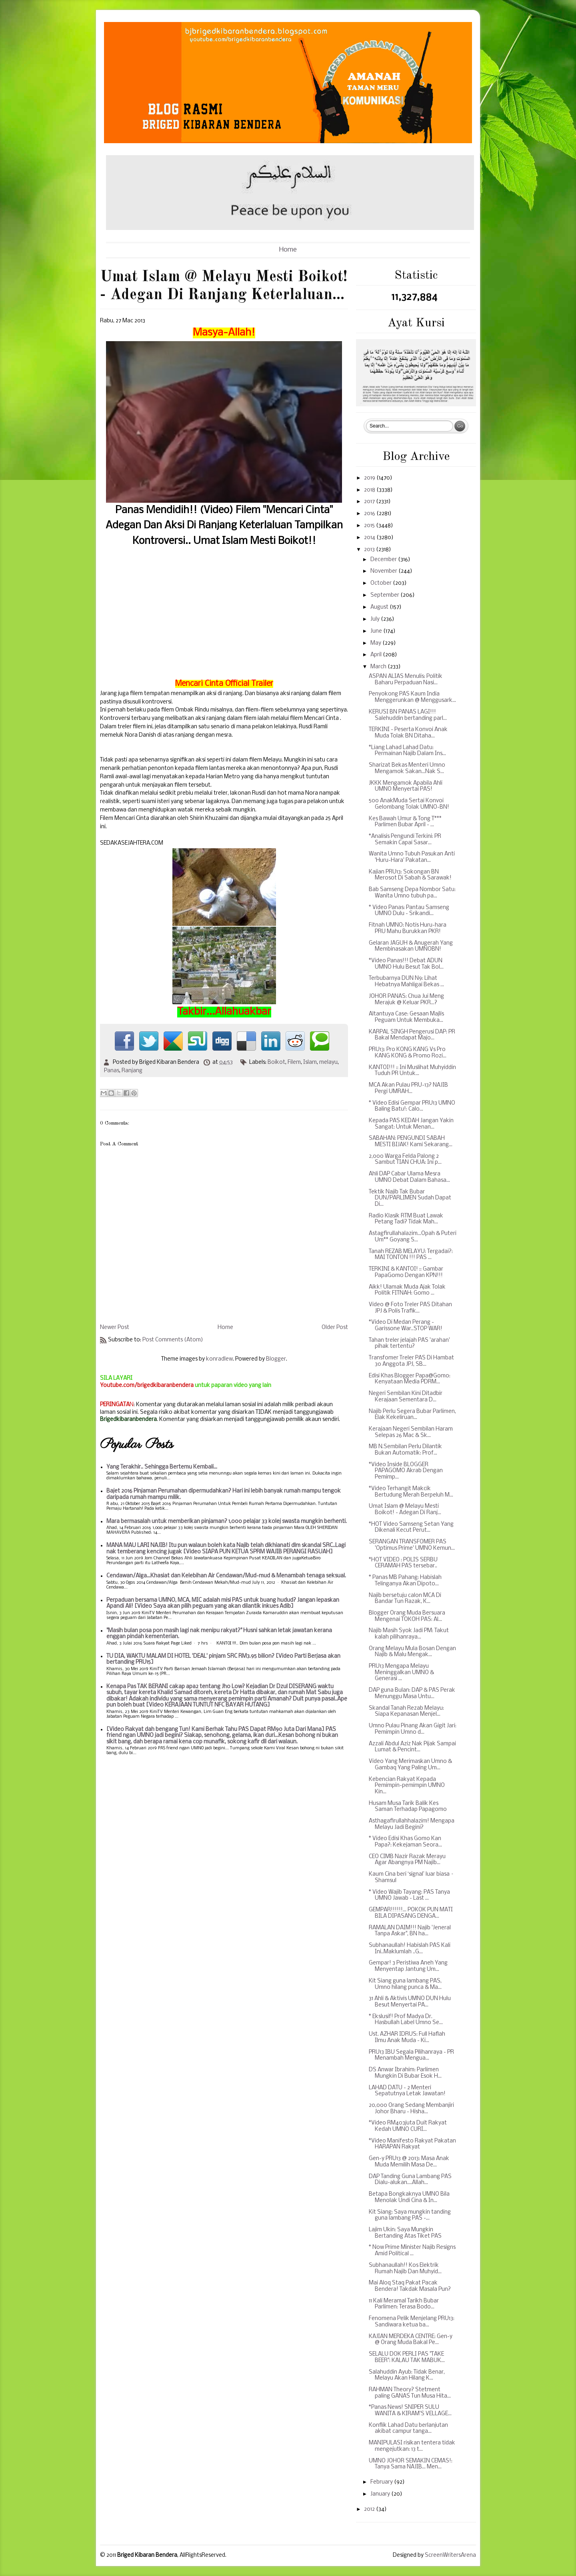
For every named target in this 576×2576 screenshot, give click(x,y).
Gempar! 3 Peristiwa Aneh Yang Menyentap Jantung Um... (408, 1966)
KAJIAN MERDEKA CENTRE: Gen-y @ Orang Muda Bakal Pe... (410, 2340)
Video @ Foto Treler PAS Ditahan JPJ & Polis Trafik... (410, 1308)
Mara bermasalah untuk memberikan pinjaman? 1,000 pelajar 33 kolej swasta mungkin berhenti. (226, 1522)
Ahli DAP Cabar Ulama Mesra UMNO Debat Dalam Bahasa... (409, 1177)
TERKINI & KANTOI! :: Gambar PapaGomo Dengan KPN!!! (406, 1272)
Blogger (276, 1359)
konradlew (219, 1359)
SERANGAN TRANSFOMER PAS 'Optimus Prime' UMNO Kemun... (412, 1545)
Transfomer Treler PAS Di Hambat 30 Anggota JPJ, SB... (411, 1361)
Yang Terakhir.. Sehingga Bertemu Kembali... (161, 1467)
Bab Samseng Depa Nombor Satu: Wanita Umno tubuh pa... (412, 893)
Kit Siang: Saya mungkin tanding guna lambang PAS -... (410, 2215)
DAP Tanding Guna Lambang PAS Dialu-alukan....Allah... (410, 2180)
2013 (370, 550)
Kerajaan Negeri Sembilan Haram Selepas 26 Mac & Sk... (411, 1432)
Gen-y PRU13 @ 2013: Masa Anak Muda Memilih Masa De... (409, 2162)
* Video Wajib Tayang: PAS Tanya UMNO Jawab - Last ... (409, 1895)
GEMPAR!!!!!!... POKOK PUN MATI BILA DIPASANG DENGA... (411, 1913)
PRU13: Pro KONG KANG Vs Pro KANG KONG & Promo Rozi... (407, 1053)
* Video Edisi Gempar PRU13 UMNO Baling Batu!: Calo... (412, 1106)
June (376, 631)
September (385, 595)
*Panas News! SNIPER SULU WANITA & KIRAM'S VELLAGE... (410, 2410)
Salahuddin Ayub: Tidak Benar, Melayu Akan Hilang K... (407, 2375)
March (379, 667)
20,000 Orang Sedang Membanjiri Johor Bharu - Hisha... (411, 2108)
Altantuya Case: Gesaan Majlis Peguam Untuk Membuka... (406, 1017)
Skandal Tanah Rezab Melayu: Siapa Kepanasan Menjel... (406, 1711)
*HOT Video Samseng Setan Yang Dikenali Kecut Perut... (411, 1527)
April (376, 655)
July (375, 619)
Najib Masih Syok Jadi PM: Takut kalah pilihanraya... (409, 1634)
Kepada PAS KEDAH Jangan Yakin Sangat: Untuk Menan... (411, 1124)
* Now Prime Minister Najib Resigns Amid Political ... (412, 2250)
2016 (370, 514)
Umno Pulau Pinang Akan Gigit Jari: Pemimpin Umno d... (412, 1729)
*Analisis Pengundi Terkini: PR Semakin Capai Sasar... (405, 839)
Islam (310, 1062)
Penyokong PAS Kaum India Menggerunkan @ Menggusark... (412, 697)
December (384, 560)
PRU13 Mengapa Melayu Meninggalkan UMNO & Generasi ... (401, 1672)
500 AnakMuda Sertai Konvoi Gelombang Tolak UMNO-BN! (409, 804)
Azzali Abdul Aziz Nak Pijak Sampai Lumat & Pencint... (412, 1747)
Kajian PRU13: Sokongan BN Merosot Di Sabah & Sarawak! (410, 875)
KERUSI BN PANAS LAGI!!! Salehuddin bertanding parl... (408, 715)
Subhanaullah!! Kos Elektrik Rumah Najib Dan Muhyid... (405, 2268)
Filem (294, 1062)
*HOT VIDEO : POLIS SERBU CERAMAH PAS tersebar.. (403, 1563)
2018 (370, 490)
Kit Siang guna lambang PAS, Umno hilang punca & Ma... (405, 1984)
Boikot (276, 1062)
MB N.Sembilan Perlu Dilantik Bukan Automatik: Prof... (405, 1450)
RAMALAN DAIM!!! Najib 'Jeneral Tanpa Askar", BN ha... (410, 1931)
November (384, 571)
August (380, 607)
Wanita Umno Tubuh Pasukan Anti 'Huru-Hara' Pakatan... (412, 857)
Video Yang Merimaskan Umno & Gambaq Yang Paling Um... (410, 1765)
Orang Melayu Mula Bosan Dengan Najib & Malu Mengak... (412, 1652)
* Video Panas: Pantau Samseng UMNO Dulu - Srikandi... (409, 911)
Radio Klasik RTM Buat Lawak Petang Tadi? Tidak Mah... (406, 1219)
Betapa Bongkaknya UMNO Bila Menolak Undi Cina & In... (409, 2197)
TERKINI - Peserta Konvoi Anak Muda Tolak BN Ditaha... (408, 733)
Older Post (335, 1328)
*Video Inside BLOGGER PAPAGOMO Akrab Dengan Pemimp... (406, 1471)
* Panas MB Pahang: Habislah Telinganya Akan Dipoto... (405, 1581)
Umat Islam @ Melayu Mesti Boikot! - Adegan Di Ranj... (405, 1509)
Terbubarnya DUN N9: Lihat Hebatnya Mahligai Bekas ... (406, 981)
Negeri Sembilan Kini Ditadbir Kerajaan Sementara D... (405, 1397)
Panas (111, 1071)
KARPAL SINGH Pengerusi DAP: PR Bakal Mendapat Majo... (412, 1035)
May (376, 643)
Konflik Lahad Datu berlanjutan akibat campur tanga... (408, 2428)
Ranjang (132, 1071)
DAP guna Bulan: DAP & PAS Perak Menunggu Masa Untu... (412, 1693)
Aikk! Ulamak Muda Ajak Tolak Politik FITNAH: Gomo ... (407, 1290)
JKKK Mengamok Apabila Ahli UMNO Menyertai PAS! (405, 786)
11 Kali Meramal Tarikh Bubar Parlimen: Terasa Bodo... (404, 2304)
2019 (370, 478)
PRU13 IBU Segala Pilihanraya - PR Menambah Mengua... (411, 2055)
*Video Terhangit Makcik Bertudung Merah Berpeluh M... (411, 1492)
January (380, 2494)
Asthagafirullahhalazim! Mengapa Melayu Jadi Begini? (411, 1824)
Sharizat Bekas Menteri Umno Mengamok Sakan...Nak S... (407, 768)
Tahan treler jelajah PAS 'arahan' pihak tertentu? (409, 1343)
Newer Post (114, 1328)
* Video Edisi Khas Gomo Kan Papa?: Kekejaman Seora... (405, 1842)
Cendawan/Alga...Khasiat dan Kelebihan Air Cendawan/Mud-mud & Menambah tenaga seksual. (226, 1576)
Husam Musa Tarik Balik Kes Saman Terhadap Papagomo (408, 1807)
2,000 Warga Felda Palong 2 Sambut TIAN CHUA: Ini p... (405, 1159)
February (382, 2482)
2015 (370, 526)
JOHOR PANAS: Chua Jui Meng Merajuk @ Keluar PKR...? (406, 999)
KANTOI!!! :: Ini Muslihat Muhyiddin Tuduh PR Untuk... (412, 1071)
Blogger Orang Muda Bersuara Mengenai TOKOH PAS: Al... (407, 1616)
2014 (370, 538)
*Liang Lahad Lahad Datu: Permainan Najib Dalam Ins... (407, 751)
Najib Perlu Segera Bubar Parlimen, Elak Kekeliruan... (412, 1415)
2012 (370, 2509)
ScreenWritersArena (450, 2555)
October (381, 583)
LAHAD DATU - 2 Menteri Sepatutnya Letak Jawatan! (407, 2091)
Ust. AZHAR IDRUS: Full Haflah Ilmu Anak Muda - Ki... (407, 2037)
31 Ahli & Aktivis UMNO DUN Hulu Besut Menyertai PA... (410, 2002)
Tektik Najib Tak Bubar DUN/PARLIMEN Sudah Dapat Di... (410, 1198)
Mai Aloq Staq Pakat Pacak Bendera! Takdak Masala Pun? (410, 2286)
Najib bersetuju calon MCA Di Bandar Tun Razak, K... (405, 1599)
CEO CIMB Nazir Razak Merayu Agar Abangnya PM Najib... (407, 1860)
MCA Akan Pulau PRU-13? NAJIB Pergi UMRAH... (408, 1088)
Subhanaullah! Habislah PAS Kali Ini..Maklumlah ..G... (409, 1948)
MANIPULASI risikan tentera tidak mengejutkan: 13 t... (412, 2446)
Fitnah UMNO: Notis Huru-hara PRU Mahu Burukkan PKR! (407, 928)
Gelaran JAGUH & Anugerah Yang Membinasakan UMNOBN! (411, 946)
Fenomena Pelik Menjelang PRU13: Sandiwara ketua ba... (411, 2322)
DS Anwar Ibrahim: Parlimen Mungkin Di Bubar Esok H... (405, 2073)
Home (288, 249)
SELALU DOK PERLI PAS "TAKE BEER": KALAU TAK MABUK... (407, 2357)
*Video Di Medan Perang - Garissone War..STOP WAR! (405, 1325)
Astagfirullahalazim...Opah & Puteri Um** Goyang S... (412, 1237)
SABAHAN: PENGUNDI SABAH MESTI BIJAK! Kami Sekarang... (410, 1141)
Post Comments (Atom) (172, 1340)
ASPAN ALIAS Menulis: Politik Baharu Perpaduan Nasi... (405, 679)
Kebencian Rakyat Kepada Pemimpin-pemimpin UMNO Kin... (407, 1786)
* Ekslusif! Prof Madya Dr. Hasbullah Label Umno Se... (406, 2020)
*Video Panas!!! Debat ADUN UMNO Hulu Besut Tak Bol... (406, 964)
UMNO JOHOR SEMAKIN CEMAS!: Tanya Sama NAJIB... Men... (410, 2464)
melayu (328, 1062)
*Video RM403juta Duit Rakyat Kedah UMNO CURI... (408, 2126)
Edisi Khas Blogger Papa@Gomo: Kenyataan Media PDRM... (409, 1379)
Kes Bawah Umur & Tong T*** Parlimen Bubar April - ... (405, 822)
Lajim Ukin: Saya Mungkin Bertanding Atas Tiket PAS (405, 2233)
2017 (370, 502)
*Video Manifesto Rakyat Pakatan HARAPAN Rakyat (412, 2144)
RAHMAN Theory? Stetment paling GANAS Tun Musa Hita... (410, 2393)
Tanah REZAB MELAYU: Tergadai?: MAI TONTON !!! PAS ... (411, 1255)
